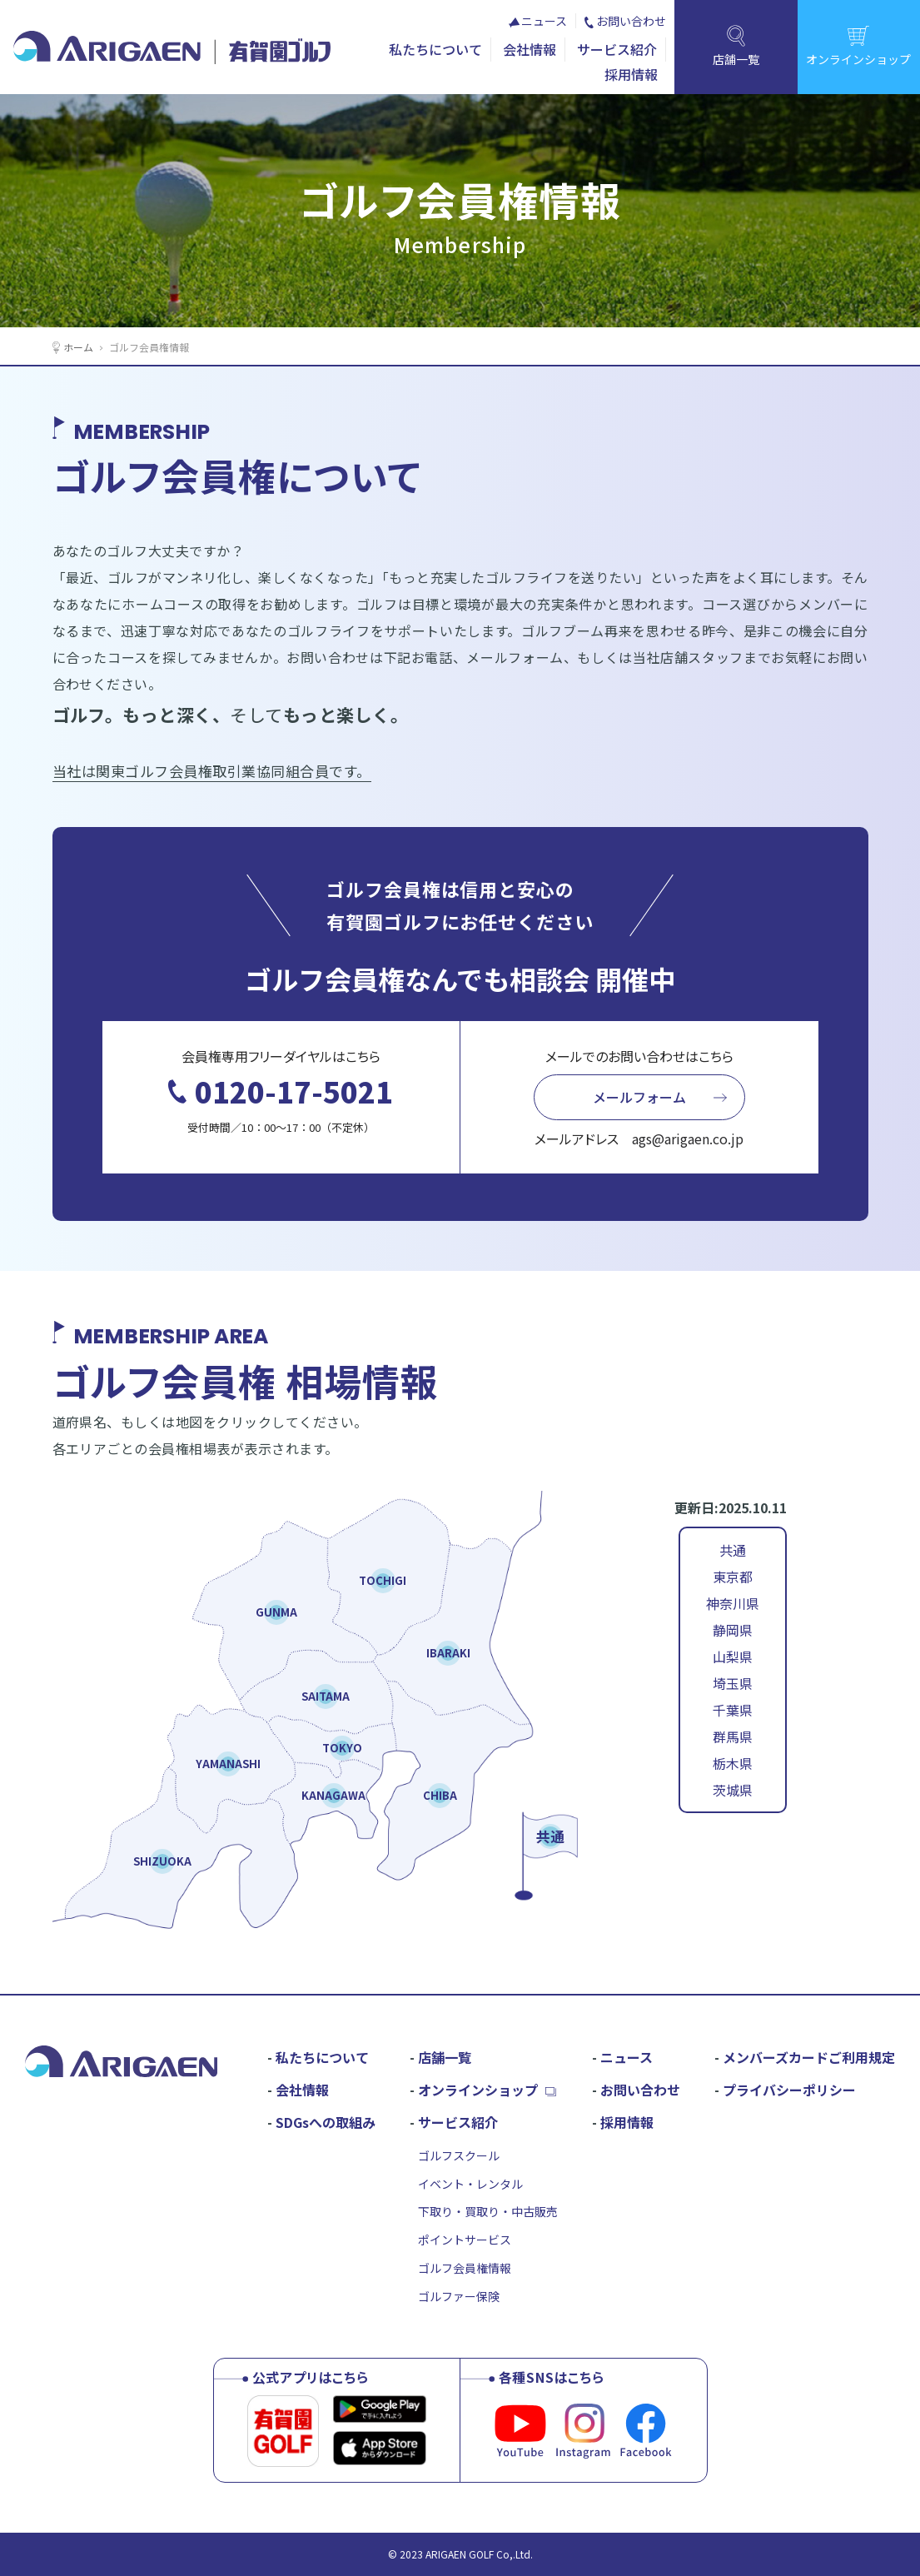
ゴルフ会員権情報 (464, 2268)
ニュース (544, 20)
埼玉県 (733, 1683)
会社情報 (529, 49)
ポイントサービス (464, 2239)
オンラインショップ (478, 2090)
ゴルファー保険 (459, 2296)
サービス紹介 (617, 49)
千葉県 (733, 1710)
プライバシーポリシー (789, 2090)
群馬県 (733, 1736)
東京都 (733, 1577)
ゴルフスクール (459, 2155)
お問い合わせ (631, 20)
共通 (732, 1550)
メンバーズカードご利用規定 (809, 2057)
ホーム (78, 347)
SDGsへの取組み (325, 2122)
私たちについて (435, 49)
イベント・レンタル (470, 2183)
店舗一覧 (444, 2057)
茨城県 (733, 1790)
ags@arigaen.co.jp (687, 1138)
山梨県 (733, 1657)
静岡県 (733, 1630)
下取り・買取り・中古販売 (488, 2211)
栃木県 (733, 1763)
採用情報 (631, 74)
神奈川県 (732, 1603)
